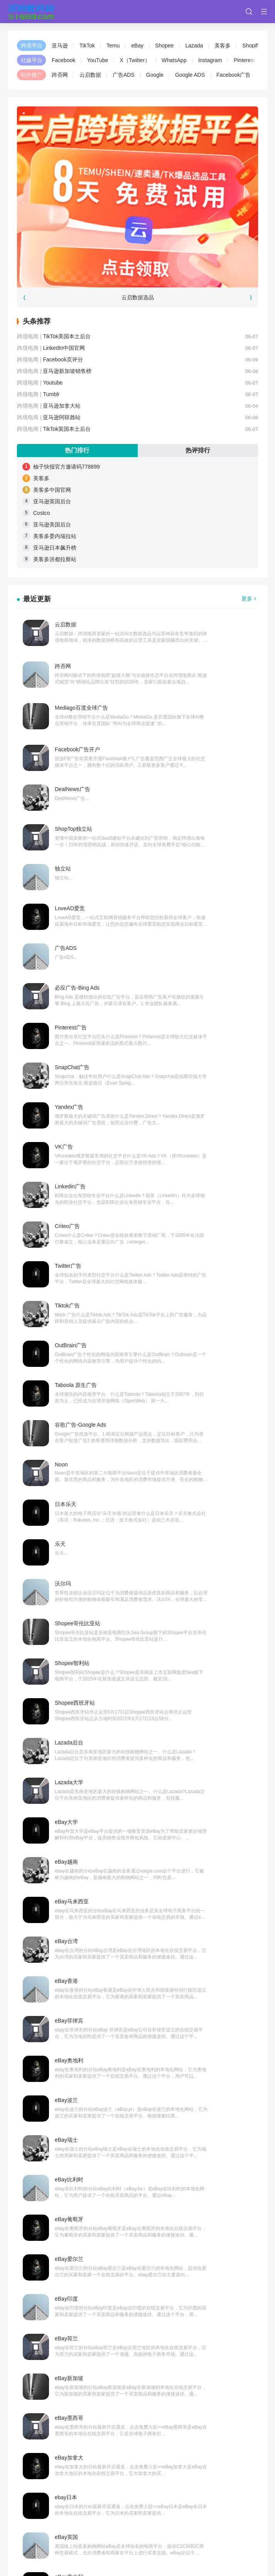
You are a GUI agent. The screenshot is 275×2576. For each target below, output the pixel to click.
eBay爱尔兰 (192, 1421)
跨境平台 (31, 45)
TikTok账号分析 (196, 1699)
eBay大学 (66, 1222)
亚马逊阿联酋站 (62, 417)
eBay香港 (66, 1302)
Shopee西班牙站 (198, 1143)
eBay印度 (66, 1461)
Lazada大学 (192, 1182)
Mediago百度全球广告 (81, 666)
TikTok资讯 (191, 1739)
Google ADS (190, 75)
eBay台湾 (189, 1262)
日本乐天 (65, 1063)
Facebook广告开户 (200, 666)
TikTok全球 (68, 1778)
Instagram (210, 60)
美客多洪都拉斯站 (54, 559)
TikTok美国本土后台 (67, 336)
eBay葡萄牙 (69, 1421)
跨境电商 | (30, 336)
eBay (137, 45)
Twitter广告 (68, 944)
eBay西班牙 (69, 1619)
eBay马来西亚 (72, 1262)
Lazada (194, 45)
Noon (184, 1024)
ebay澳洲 (189, 1659)
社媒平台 (31, 60)
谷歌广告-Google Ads (80, 1024)
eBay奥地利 (69, 1341)
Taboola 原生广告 (199, 984)
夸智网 (84, 2524)
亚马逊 (60, 45)
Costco (41, 513)
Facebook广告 (233, 75)
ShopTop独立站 (197, 706)
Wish (44, 2062)
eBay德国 (66, 1659)
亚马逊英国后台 (52, 501)
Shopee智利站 (72, 1143)
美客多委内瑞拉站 (54, 536)
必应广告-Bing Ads (200, 785)
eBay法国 (189, 1619)
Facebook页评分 (63, 359)
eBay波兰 (189, 1341)
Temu (113, 45)
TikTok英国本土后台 (67, 429)
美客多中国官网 (52, 490)
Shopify (251, 45)
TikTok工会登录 (73, 1739)
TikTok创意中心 (73, 1699)
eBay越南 (189, 1222)
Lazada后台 (69, 1182)
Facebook (63, 60)
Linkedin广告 (70, 904)
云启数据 (90, 75)
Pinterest (244, 60)
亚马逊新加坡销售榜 (67, 371)
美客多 (222, 45)
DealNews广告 (72, 706)
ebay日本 (189, 1540)
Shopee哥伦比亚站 (201, 1103)
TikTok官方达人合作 (202, 1778)
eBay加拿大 (69, 1540)
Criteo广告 (190, 904)
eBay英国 (66, 1580)
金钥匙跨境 (30, 2524)
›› (195, 1822)
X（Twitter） (135, 60)
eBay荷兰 (189, 1461)
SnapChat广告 (195, 825)
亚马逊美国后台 (52, 524)
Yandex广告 (69, 865)
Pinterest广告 (71, 825)
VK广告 (187, 865)
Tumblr (51, 394)
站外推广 (31, 75)
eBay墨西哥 (192, 1500)
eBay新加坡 (69, 1500)
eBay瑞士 (66, 1381)
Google (155, 75)
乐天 (183, 1063)
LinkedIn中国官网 (64, 348)
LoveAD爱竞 (193, 745)
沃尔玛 (63, 1103)
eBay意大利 (192, 1580)
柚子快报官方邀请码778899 (66, 467)
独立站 (63, 745)
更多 (246, 598)
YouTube (97, 60)
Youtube (52, 383)
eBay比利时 (192, 1381)
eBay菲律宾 (192, 1302)
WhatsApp (174, 60)
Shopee (164, 45)
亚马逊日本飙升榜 (54, 548)
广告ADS (124, 75)
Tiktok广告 (190, 944)
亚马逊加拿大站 (62, 406)
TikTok (87, 45)
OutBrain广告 (71, 984)
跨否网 (60, 75)
